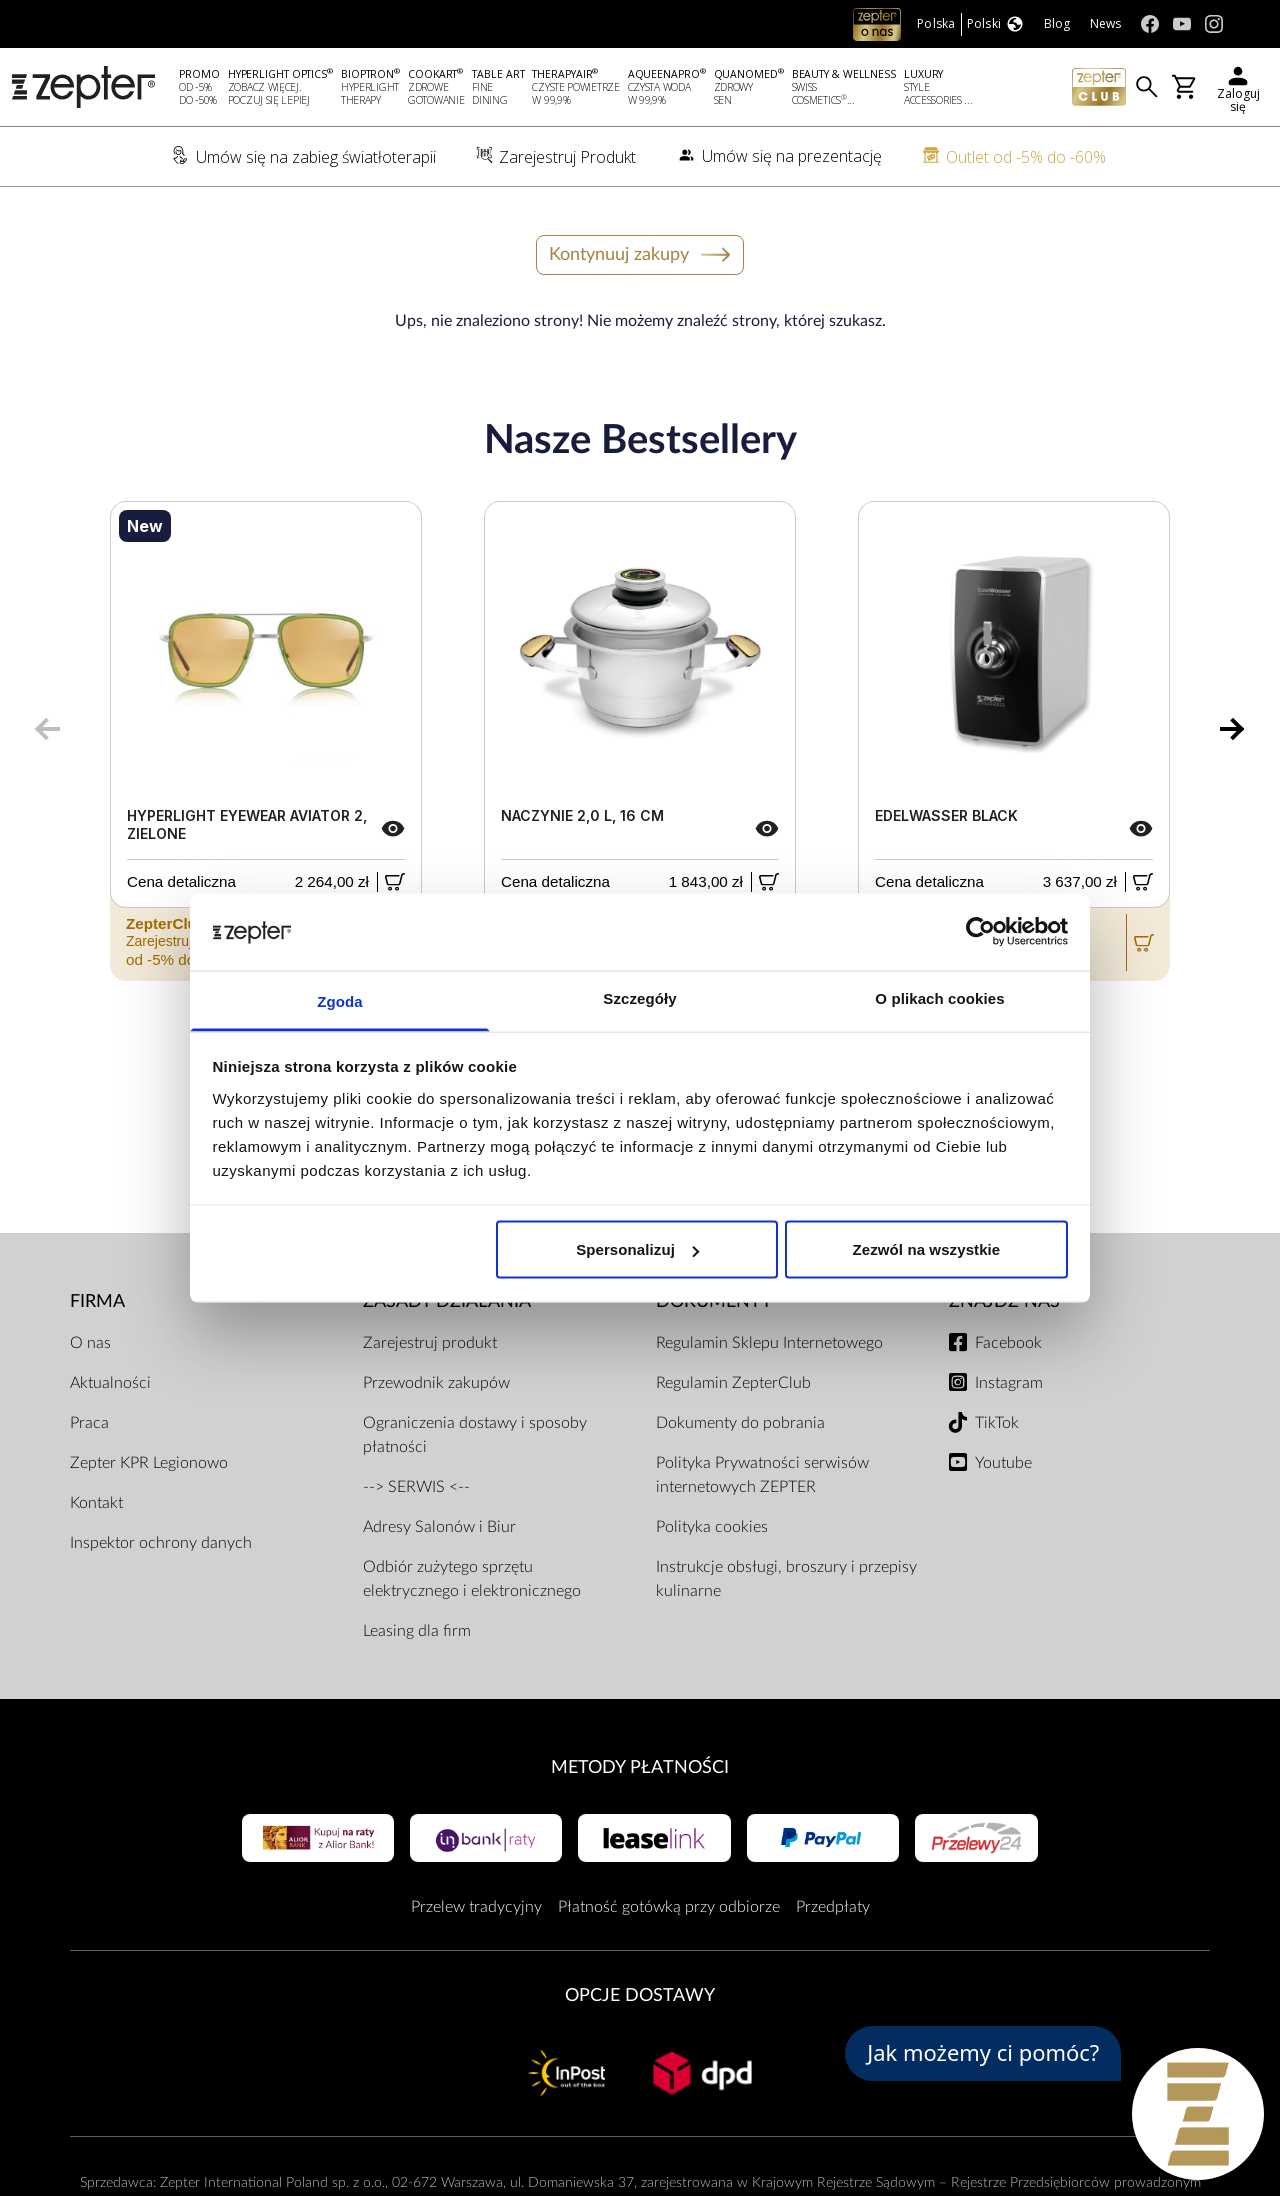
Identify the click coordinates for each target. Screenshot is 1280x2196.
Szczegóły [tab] (639, 997)
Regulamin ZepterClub (733, 1383)
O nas (90, 1343)
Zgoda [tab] (340, 1000)
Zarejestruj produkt (430, 1343)
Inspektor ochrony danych (161, 1543)
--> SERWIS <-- (416, 1487)
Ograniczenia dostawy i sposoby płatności (475, 1435)
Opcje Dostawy (640, 1995)
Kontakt (96, 1503)
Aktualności (110, 1383)
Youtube (1003, 1463)
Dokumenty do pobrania (740, 1423)
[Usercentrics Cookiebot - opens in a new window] (980, 932)
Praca (89, 1423)
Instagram (1009, 1383)
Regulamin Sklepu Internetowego (769, 1343)
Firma (97, 1301)
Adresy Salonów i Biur (439, 1527)
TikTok (997, 1423)
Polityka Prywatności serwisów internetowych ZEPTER (762, 1475)
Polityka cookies (712, 1527)
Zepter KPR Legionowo (149, 1463)
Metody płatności (640, 1767)
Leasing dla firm (417, 1631)
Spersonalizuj (637, 1249)
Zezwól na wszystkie (927, 1249)
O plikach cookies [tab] (939, 997)
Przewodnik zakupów (436, 1383)
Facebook (1008, 1343)
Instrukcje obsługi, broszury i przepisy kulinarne (786, 1579)
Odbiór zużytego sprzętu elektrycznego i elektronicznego (472, 1579)
